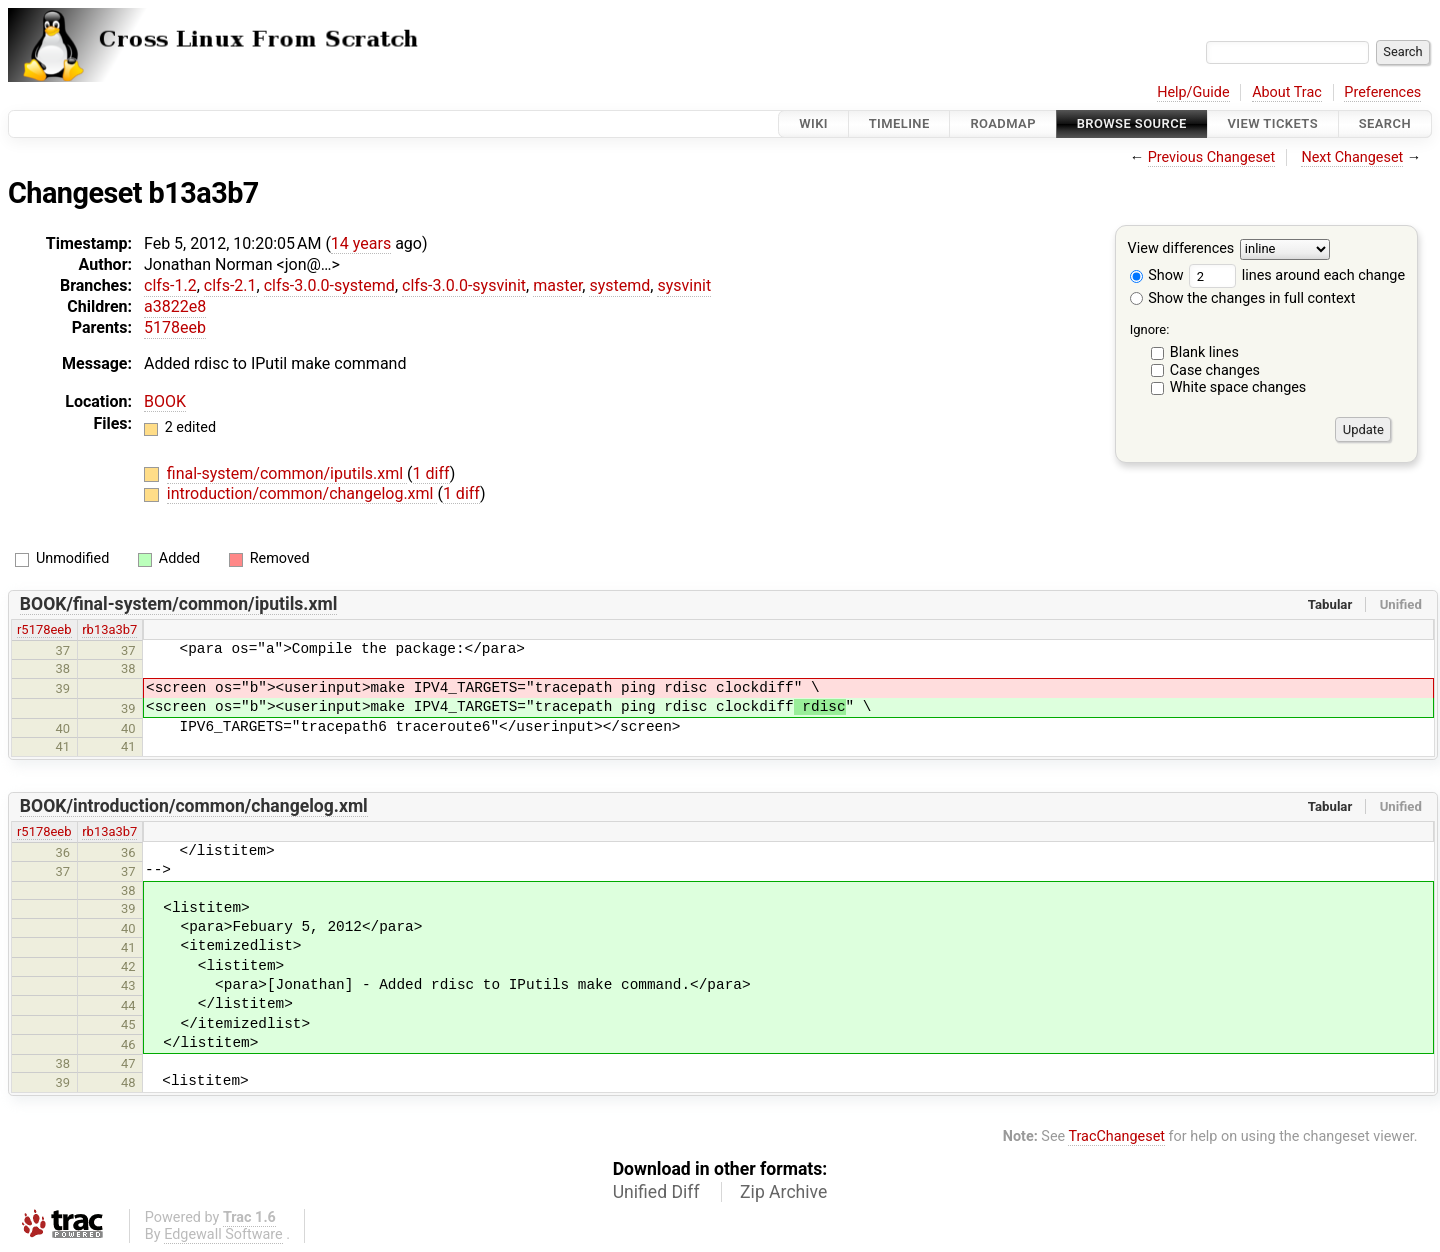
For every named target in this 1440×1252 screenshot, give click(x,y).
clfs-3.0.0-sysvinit (464, 285)
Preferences (1382, 92)
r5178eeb (44, 629)
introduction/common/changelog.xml (302, 493)
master (557, 285)
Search (1385, 123)
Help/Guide (1193, 92)
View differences (1181, 249)
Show (1157, 275)
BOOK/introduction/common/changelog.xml (194, 806)
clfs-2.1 (230, 285)
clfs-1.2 (170, 285)
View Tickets (1273, 123)
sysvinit (684, 285)
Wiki (813, 123)
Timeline (899, 123)
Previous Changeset (1212, 157)
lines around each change (1297, 275)
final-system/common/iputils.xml (287, 473)
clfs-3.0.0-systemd (329, 285)
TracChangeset (1116, 1136)
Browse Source (1132, 123)
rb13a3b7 (109, 629)
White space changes (1238, 387)
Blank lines (1204, 352)
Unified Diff (656, 1192)
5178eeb (175, 327)
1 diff (431, 473)
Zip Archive (783, 1192)
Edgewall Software (223, 1234)
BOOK (165, 401)
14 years (361, 243)
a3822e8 (175, 306)
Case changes (1215, 370)
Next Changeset (1352, 157)
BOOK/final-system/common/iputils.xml (179, 604)
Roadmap (1003, 123)
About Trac (1287, 92)
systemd (619, 285)
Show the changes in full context (1243, 298)
